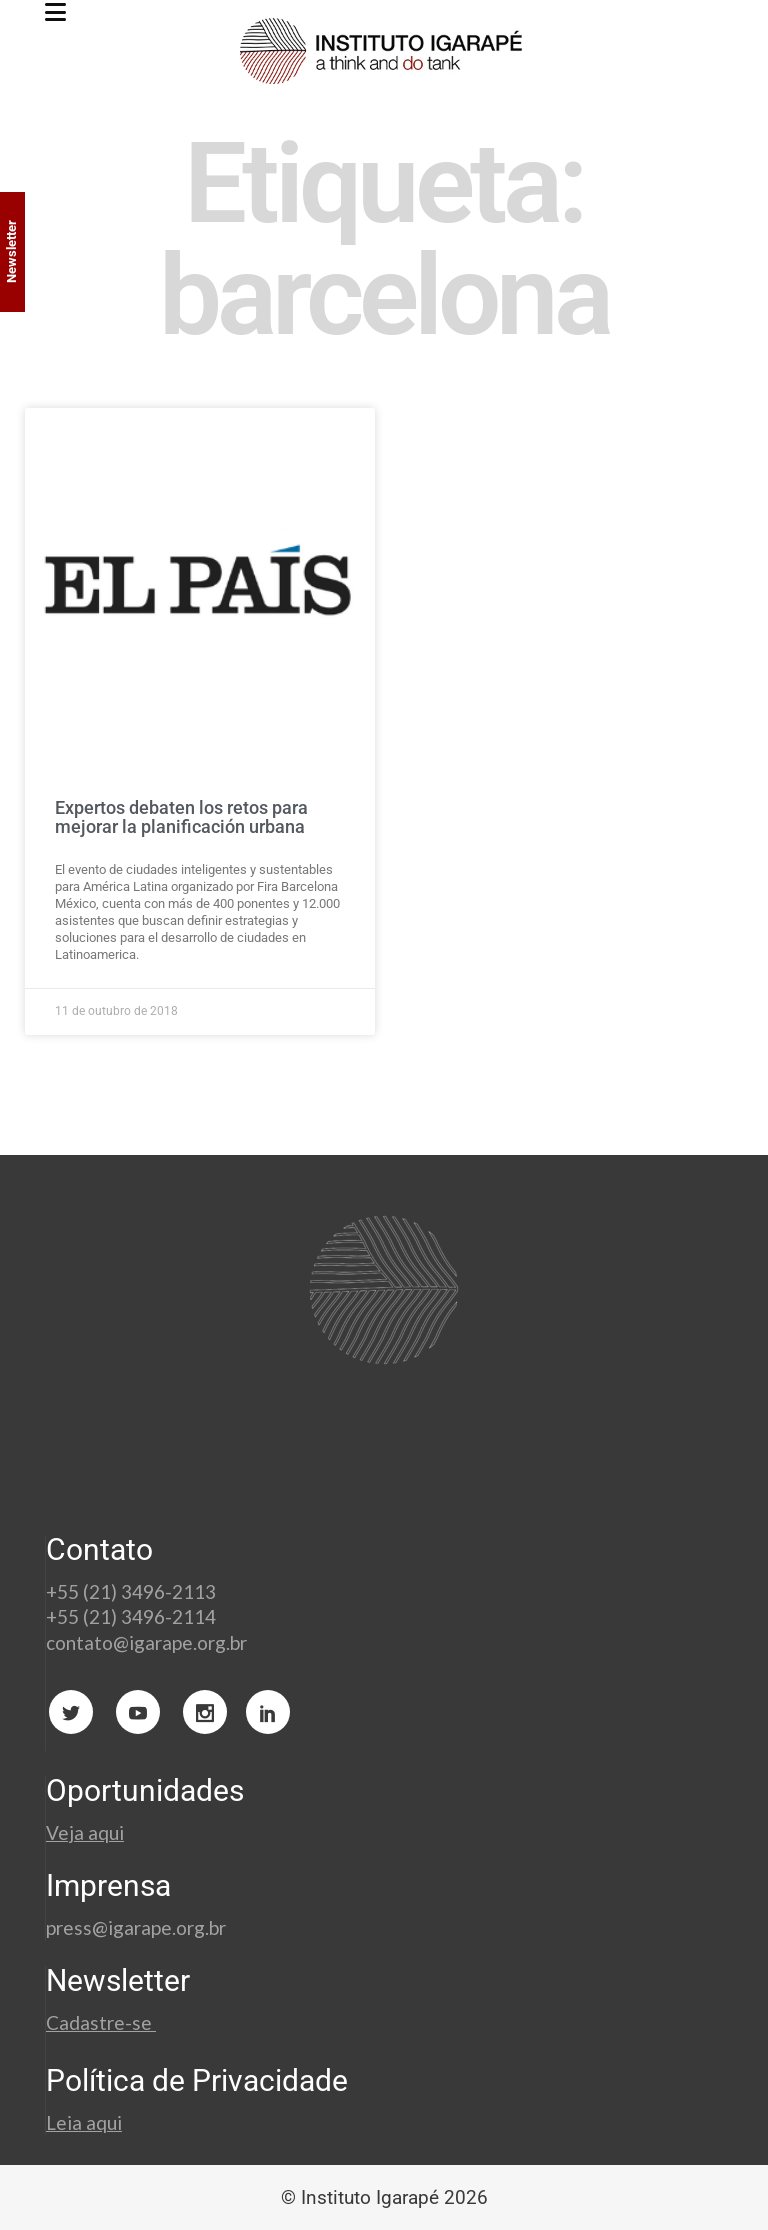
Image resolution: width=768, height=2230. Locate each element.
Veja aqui (85, 1832)
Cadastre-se (101, 2022)
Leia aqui (84, 2122)
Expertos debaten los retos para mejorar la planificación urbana (181, 817)
